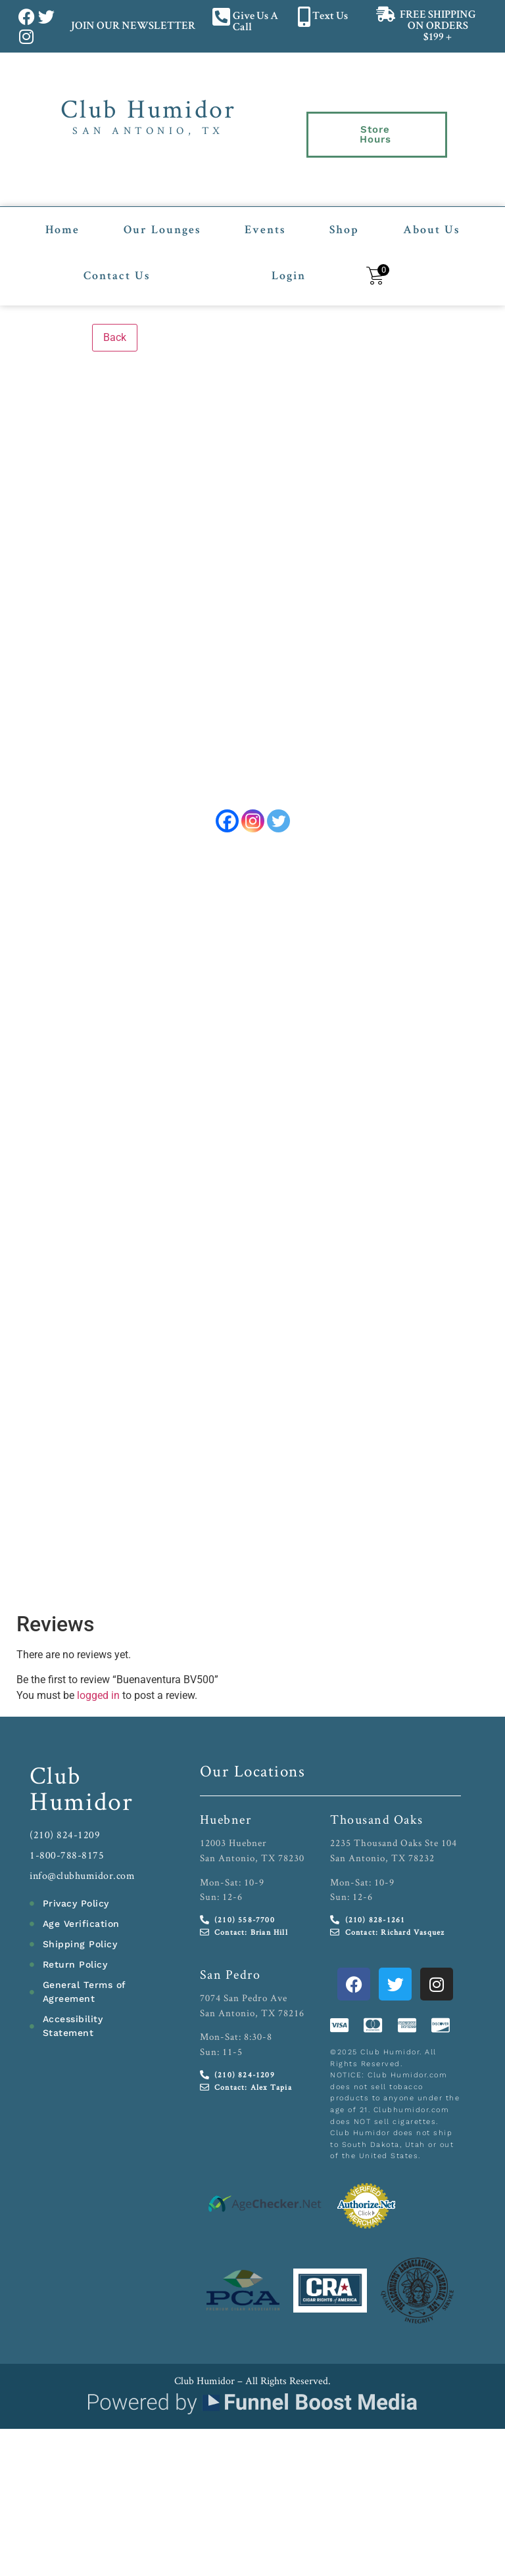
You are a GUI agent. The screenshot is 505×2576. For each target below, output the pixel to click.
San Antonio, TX (148, 130)
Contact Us (117, 260)
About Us (431, 214)
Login (289, 260)
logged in (98, 1698)
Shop (344, 214)
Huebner (226, 1821)
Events (265, 214)
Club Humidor (148, 108)
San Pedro (230, 1976)
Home (62, 214)
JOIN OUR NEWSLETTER (132, 26)
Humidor (81, 1803)
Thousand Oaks (376, 1821)
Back (114, 320)
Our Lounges (162, 214)
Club (56, 1777)
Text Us (330, 16)
